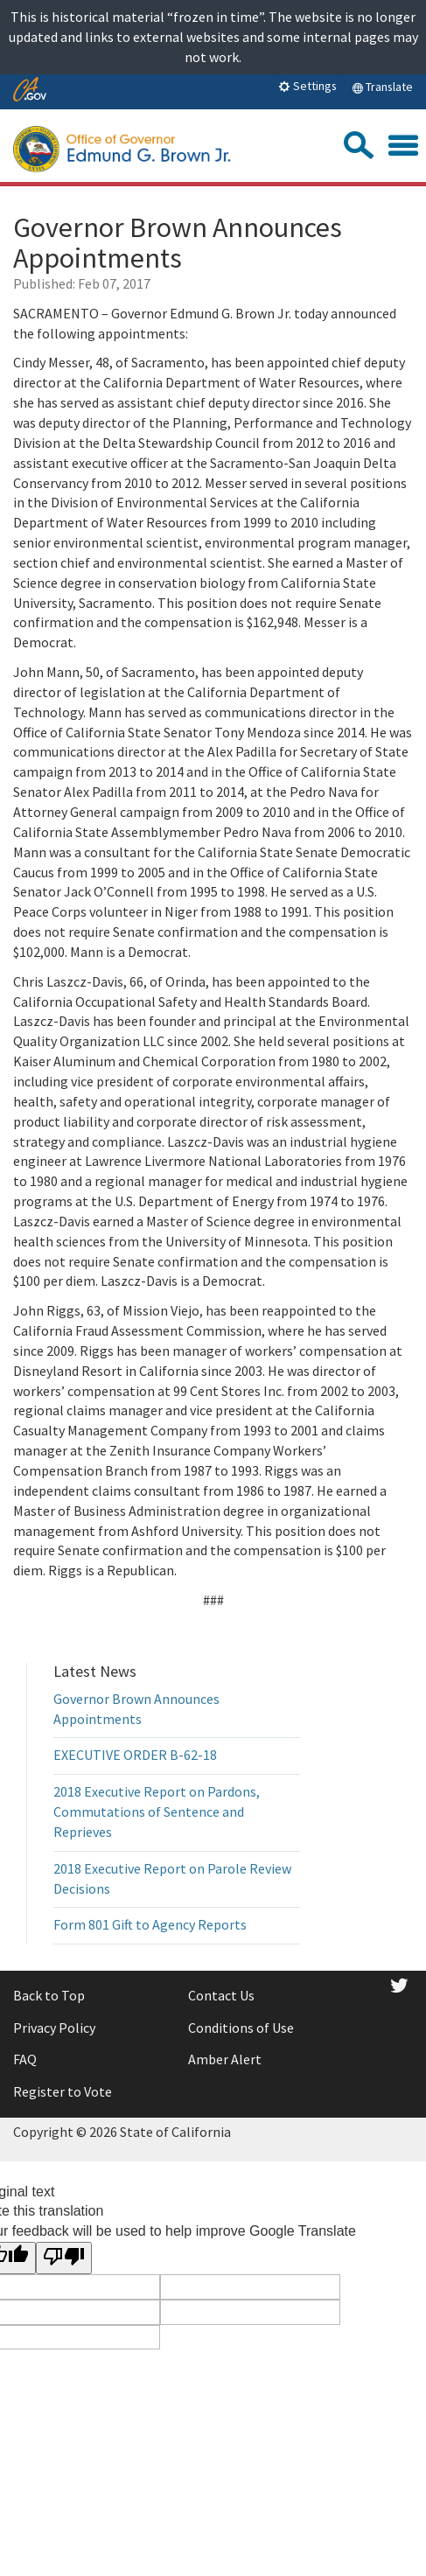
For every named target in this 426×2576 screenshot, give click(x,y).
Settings (307, 86)
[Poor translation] (64, 2258)
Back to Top (49, 1995)
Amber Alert (225, 2059)
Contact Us (221, 1995)
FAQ (25, 2059)
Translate (382, 86)
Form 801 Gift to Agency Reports (150, 1924)
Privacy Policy (54, 2027)
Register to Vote (62, 2091)
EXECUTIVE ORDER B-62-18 (135, 1754)
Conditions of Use (241, 2027)
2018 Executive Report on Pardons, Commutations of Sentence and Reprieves (156, 1811)
